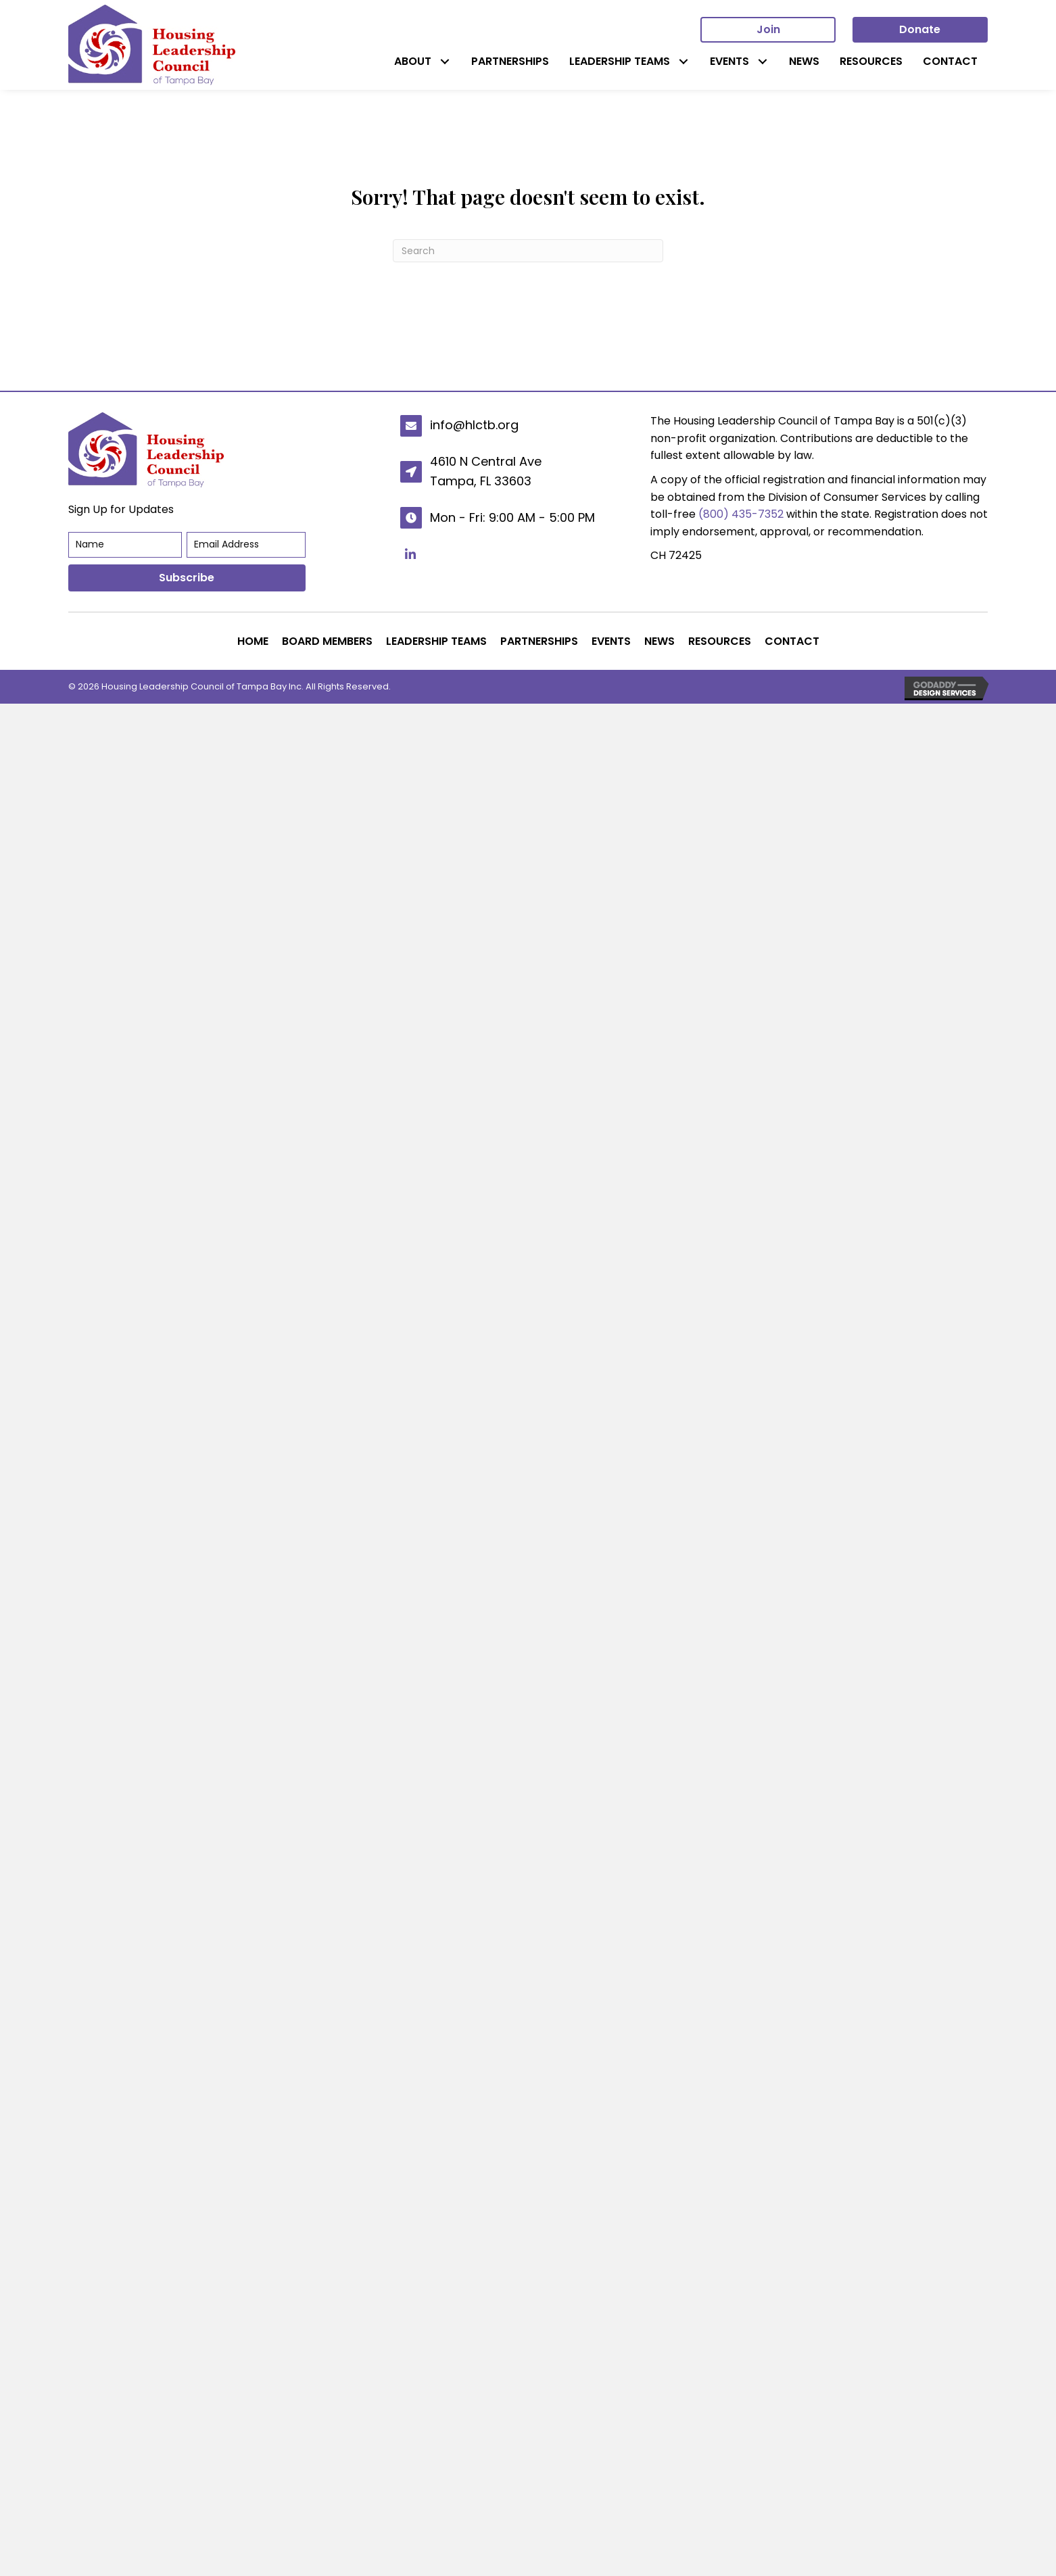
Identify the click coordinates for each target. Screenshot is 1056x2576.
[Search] (528, 250)
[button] (444, 61)
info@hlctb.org (474, 424)
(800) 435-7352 (741, 514)
